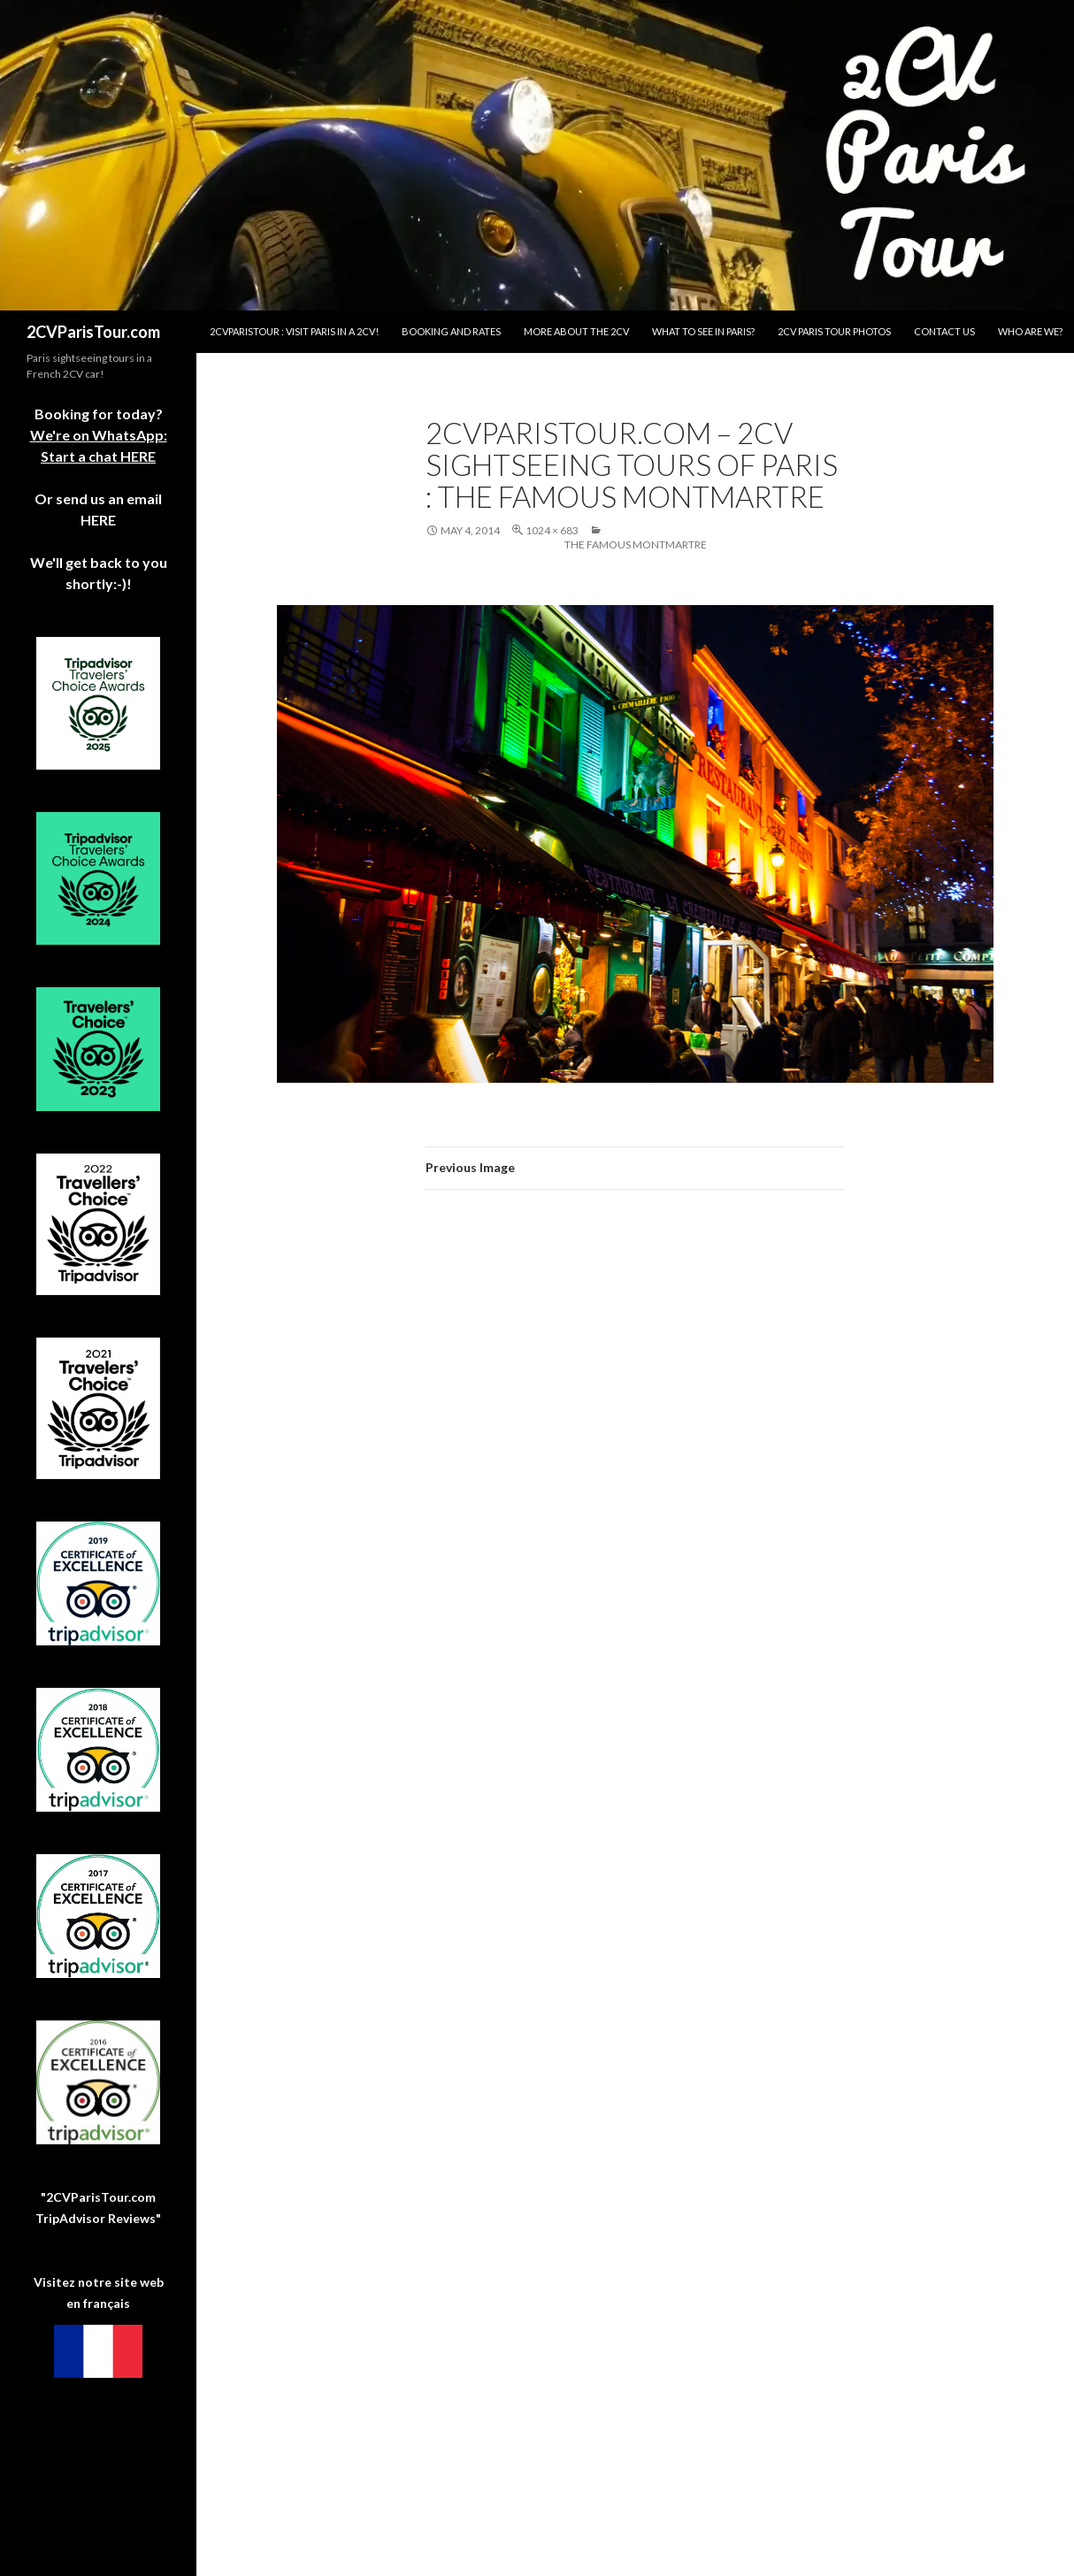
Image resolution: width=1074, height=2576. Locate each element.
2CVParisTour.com (93, 331)
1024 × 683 (552, 530)
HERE (98, 519)
